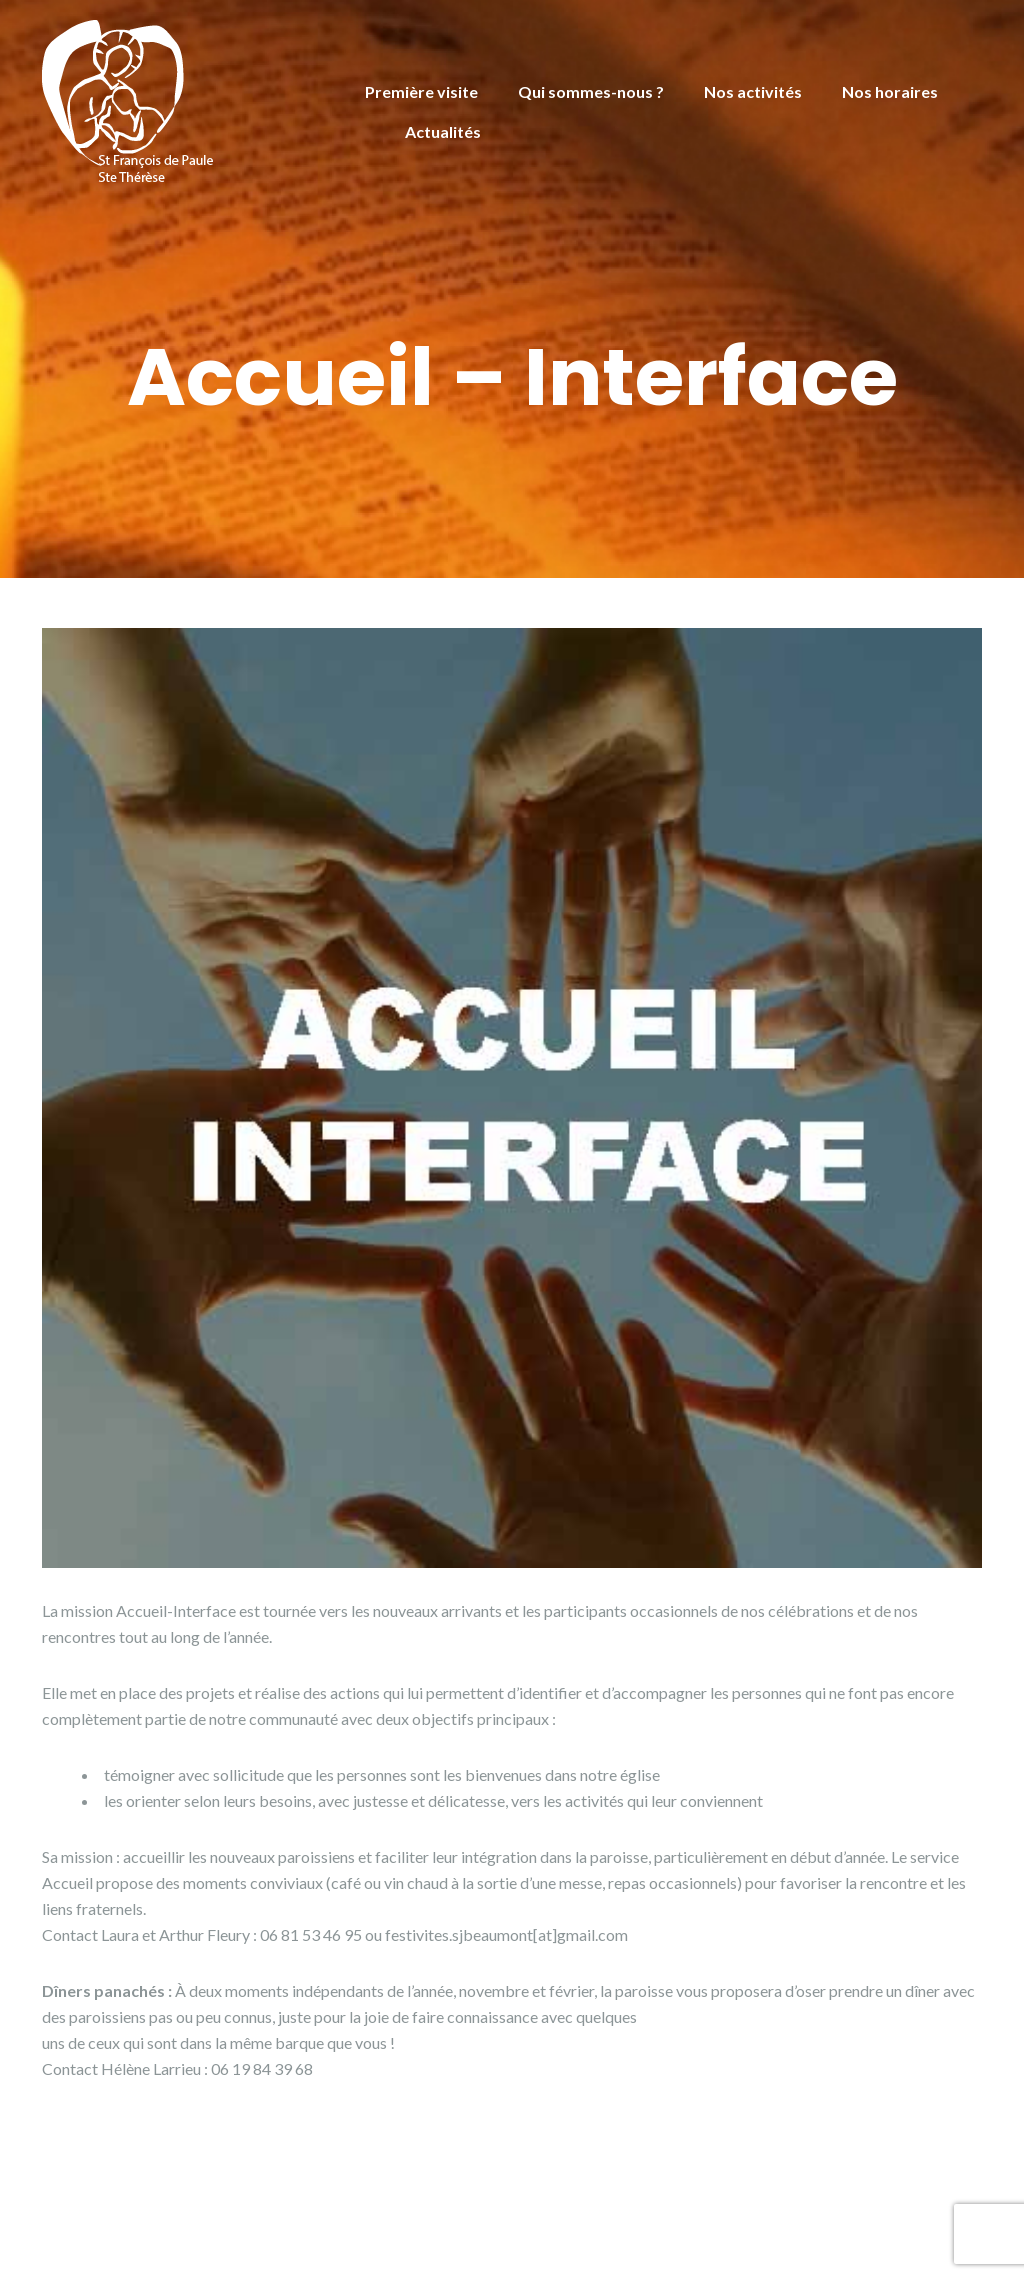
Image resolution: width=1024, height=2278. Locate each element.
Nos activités (753, 91)
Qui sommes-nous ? (591, 91)
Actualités (443, 131)
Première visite (421, 91)
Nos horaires (890, 91)
